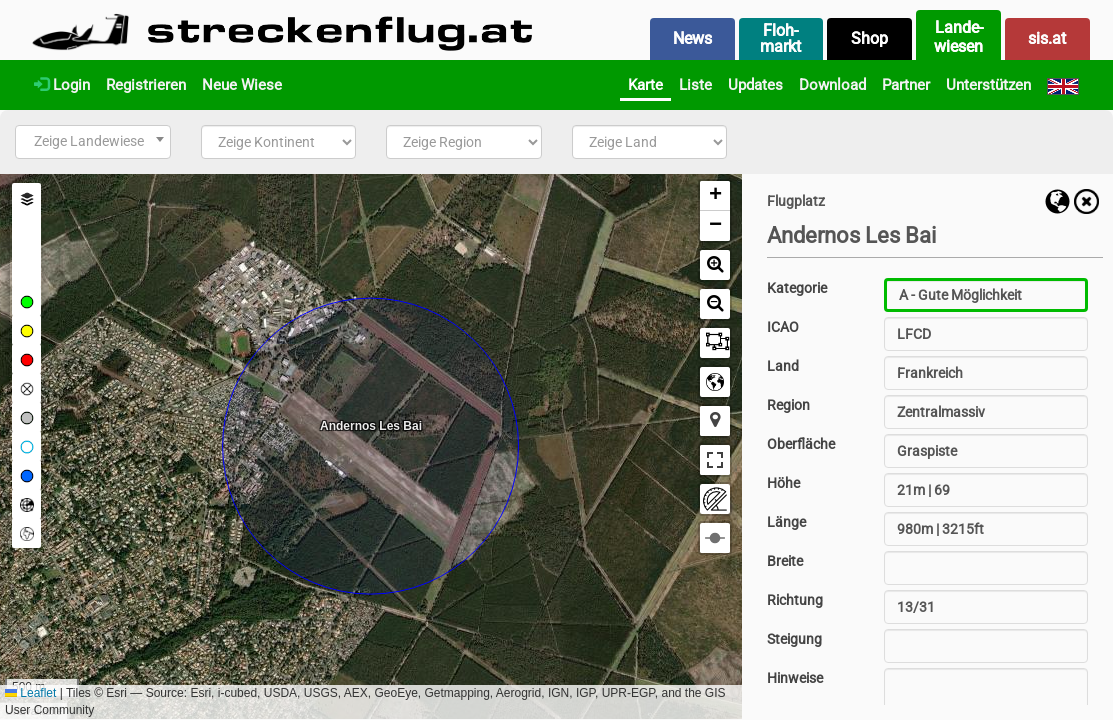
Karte (645, 85)
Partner (906, 85)
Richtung (795, 600)
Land (783, 366)
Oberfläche (801, 444)
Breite (785, 561)
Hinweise (795, 678)
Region (788, 405)
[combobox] (93, 142)
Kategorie (797, 288)
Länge (786, 522)
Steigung (794, 639)
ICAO (783, 327)
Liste (695, 85)
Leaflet (30, 693)
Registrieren (146, 85)
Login (62, 85)
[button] (715, 196)
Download (832, 85)
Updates (755, 85)
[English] (1063, 85)
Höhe (783, 483)
